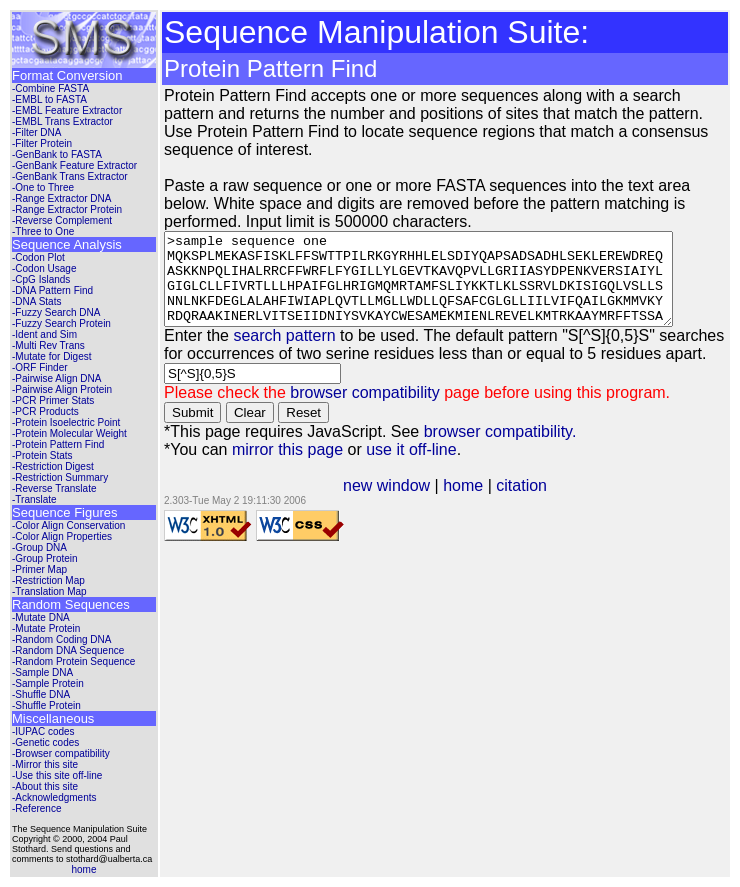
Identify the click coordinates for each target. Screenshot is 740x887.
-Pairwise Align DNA (56, 378)
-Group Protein (45, 558)
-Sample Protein (48, 683)
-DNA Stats (36, 301)
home (83, 869)
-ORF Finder (40, 367)
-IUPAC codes (43, 731)
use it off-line (411, 467)
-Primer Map (39, 569)
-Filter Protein (42, 143)
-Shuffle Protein (46, 705)
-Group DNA (39, 547)
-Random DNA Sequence (68, 650)
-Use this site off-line (57, 775)
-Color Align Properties (62, 536)
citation (525, 503)
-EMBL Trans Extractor (62, 121)
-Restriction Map (48, 580)
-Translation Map (49, 591)
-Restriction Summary (60, 477)
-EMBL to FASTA (49, 99)
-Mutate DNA (41, 617)
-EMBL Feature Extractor (67, 110)
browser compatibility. (500, 449)
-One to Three (43, 187)
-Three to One (43, 231)
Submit (192, 430)
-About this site (45, 786)
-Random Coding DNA (62, 639)
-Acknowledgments (54, 797)
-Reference (36, 808)
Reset (303, 430)
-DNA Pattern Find (52, 290)
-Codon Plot (38, 257)
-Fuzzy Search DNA (56, 312)
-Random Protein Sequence (73, 661)
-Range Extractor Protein (67, 209)
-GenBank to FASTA (57, 154)
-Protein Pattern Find (58, 444)
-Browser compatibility (61, 753)
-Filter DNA (36, 132)
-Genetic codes (45, 742)
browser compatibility (364, 410)
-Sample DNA (42, 672)
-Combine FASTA (50, 88)
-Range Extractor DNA (61, 198)
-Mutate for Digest (51, 356)
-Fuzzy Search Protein (61, 323)
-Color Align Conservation (68, 525)
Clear (250, 430)
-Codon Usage (44, 268)
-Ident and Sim (44, 334)
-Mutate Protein (46, 628)
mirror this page (287, 467)
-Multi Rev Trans (48, 345)
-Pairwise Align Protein (62, 389)
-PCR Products (45, 411)
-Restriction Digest (53, 466)
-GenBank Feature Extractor (74, 165)
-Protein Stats (42, 455)
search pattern (284, 353)
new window (390, 503)
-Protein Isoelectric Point (66, 422)
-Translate (34, 499)
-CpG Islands (41, 279)
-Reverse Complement (62, 220)
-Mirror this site (45, 764)
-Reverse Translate (54, 488)
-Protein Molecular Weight (69, 433)
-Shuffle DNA (41, 694)
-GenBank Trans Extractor (70, 176)
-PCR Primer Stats (53, 400)
